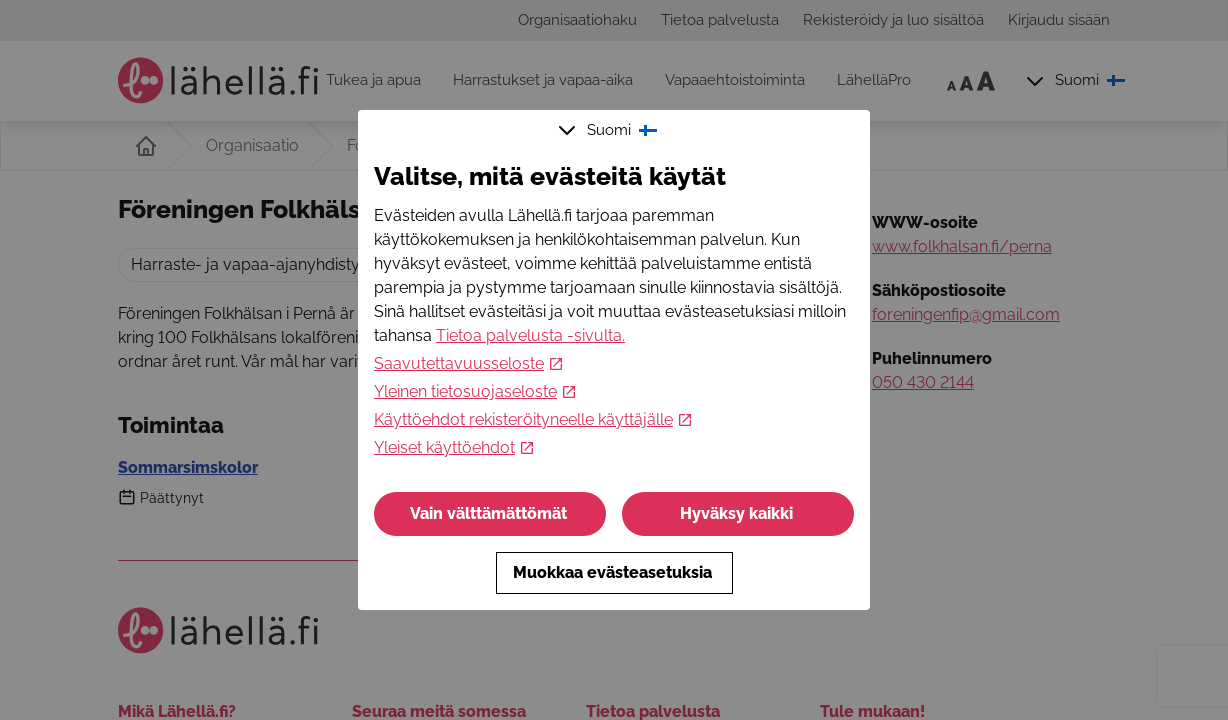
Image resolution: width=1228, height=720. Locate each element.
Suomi (610, 130)
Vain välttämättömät (490, 513)
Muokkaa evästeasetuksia (614, 572)
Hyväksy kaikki (738, 513)
